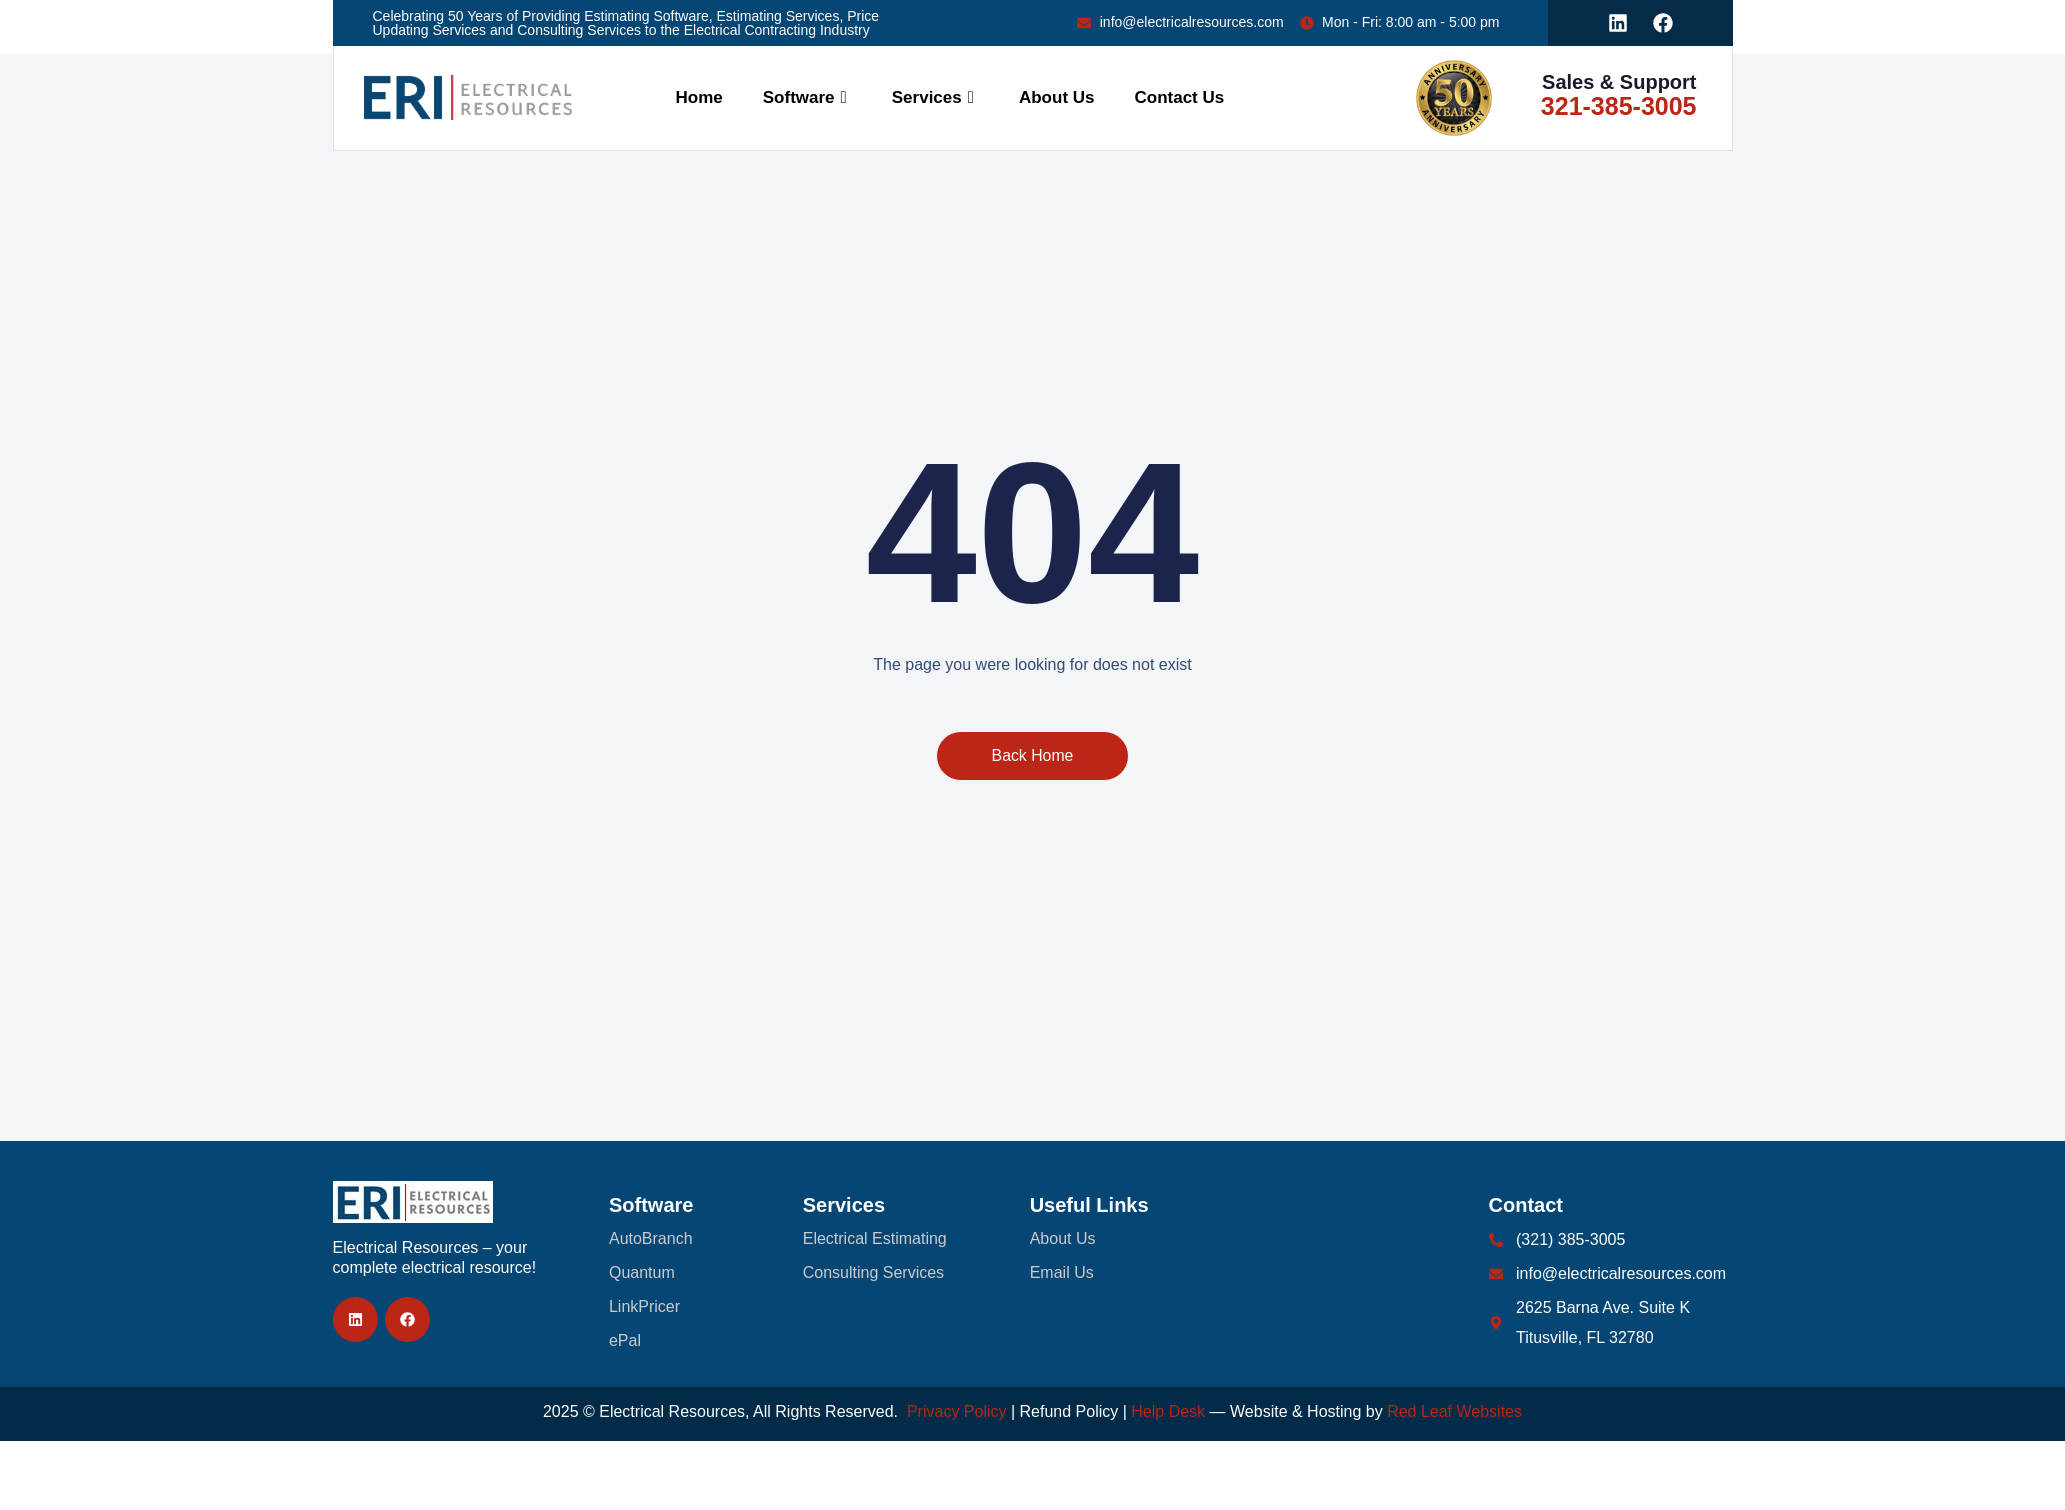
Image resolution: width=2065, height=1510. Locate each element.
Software (807, 98)
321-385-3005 (1619, 106)
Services (935, 98)
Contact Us (1180, 97)
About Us (1057, 97)
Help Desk (1168, 1411)
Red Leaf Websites (1454, 1411)
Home (699, 97)
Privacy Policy (957, 1411)
